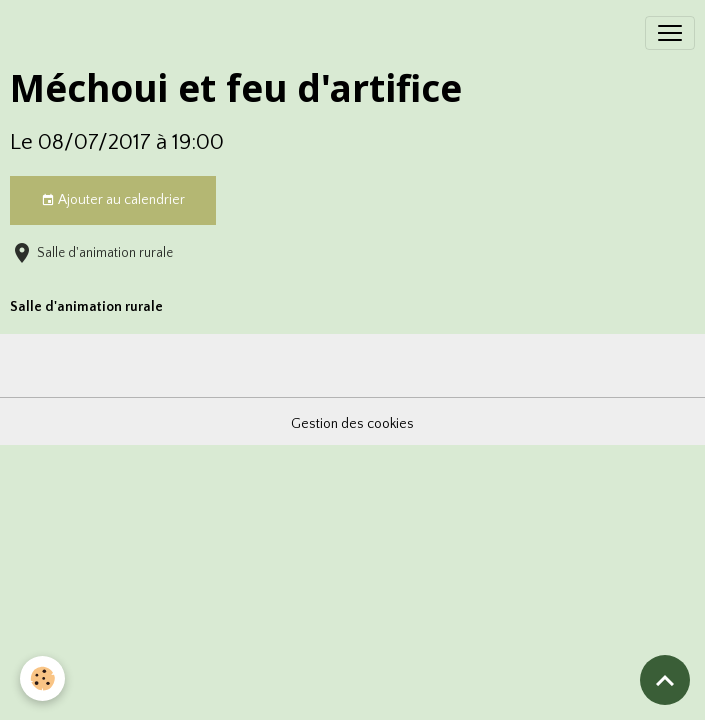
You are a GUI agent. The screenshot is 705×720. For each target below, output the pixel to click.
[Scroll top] (665, 680)
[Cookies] (42, 678)
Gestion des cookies (352, 424)
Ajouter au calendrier (113, 201)
